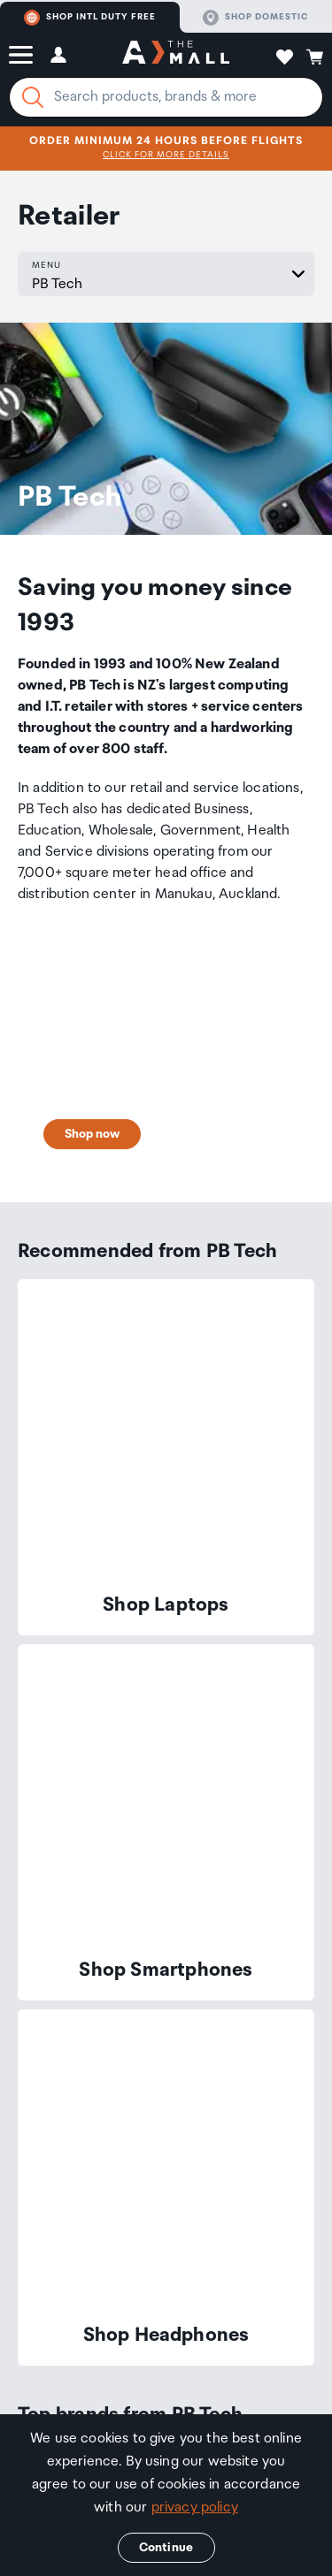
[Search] (32, 97)
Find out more (230, 1802)
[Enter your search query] (166, 97)
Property (265, 2299)
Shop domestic (255, 18)
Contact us (54, 1995)
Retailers (70, 2368)
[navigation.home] (175, 55)
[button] (21, 55)
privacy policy (194, 2507)
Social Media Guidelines (166, 2384)
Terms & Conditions (153, 2368)
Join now (101, 1802)
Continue (166, 2548)
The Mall (66, 2299)
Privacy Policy (249, 2368)
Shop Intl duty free (90, 18)
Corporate (200, 2299)
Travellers (130, 2299)
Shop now (92, 986)
